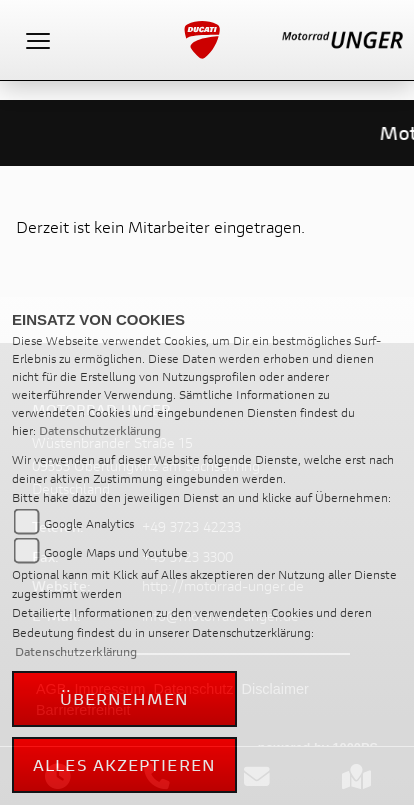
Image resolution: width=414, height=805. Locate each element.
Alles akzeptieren (124, 764)
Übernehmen (125, 698)
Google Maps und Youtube (116, 552)
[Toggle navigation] (38, 40)
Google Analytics (89, 523)
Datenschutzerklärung (100, 430)
